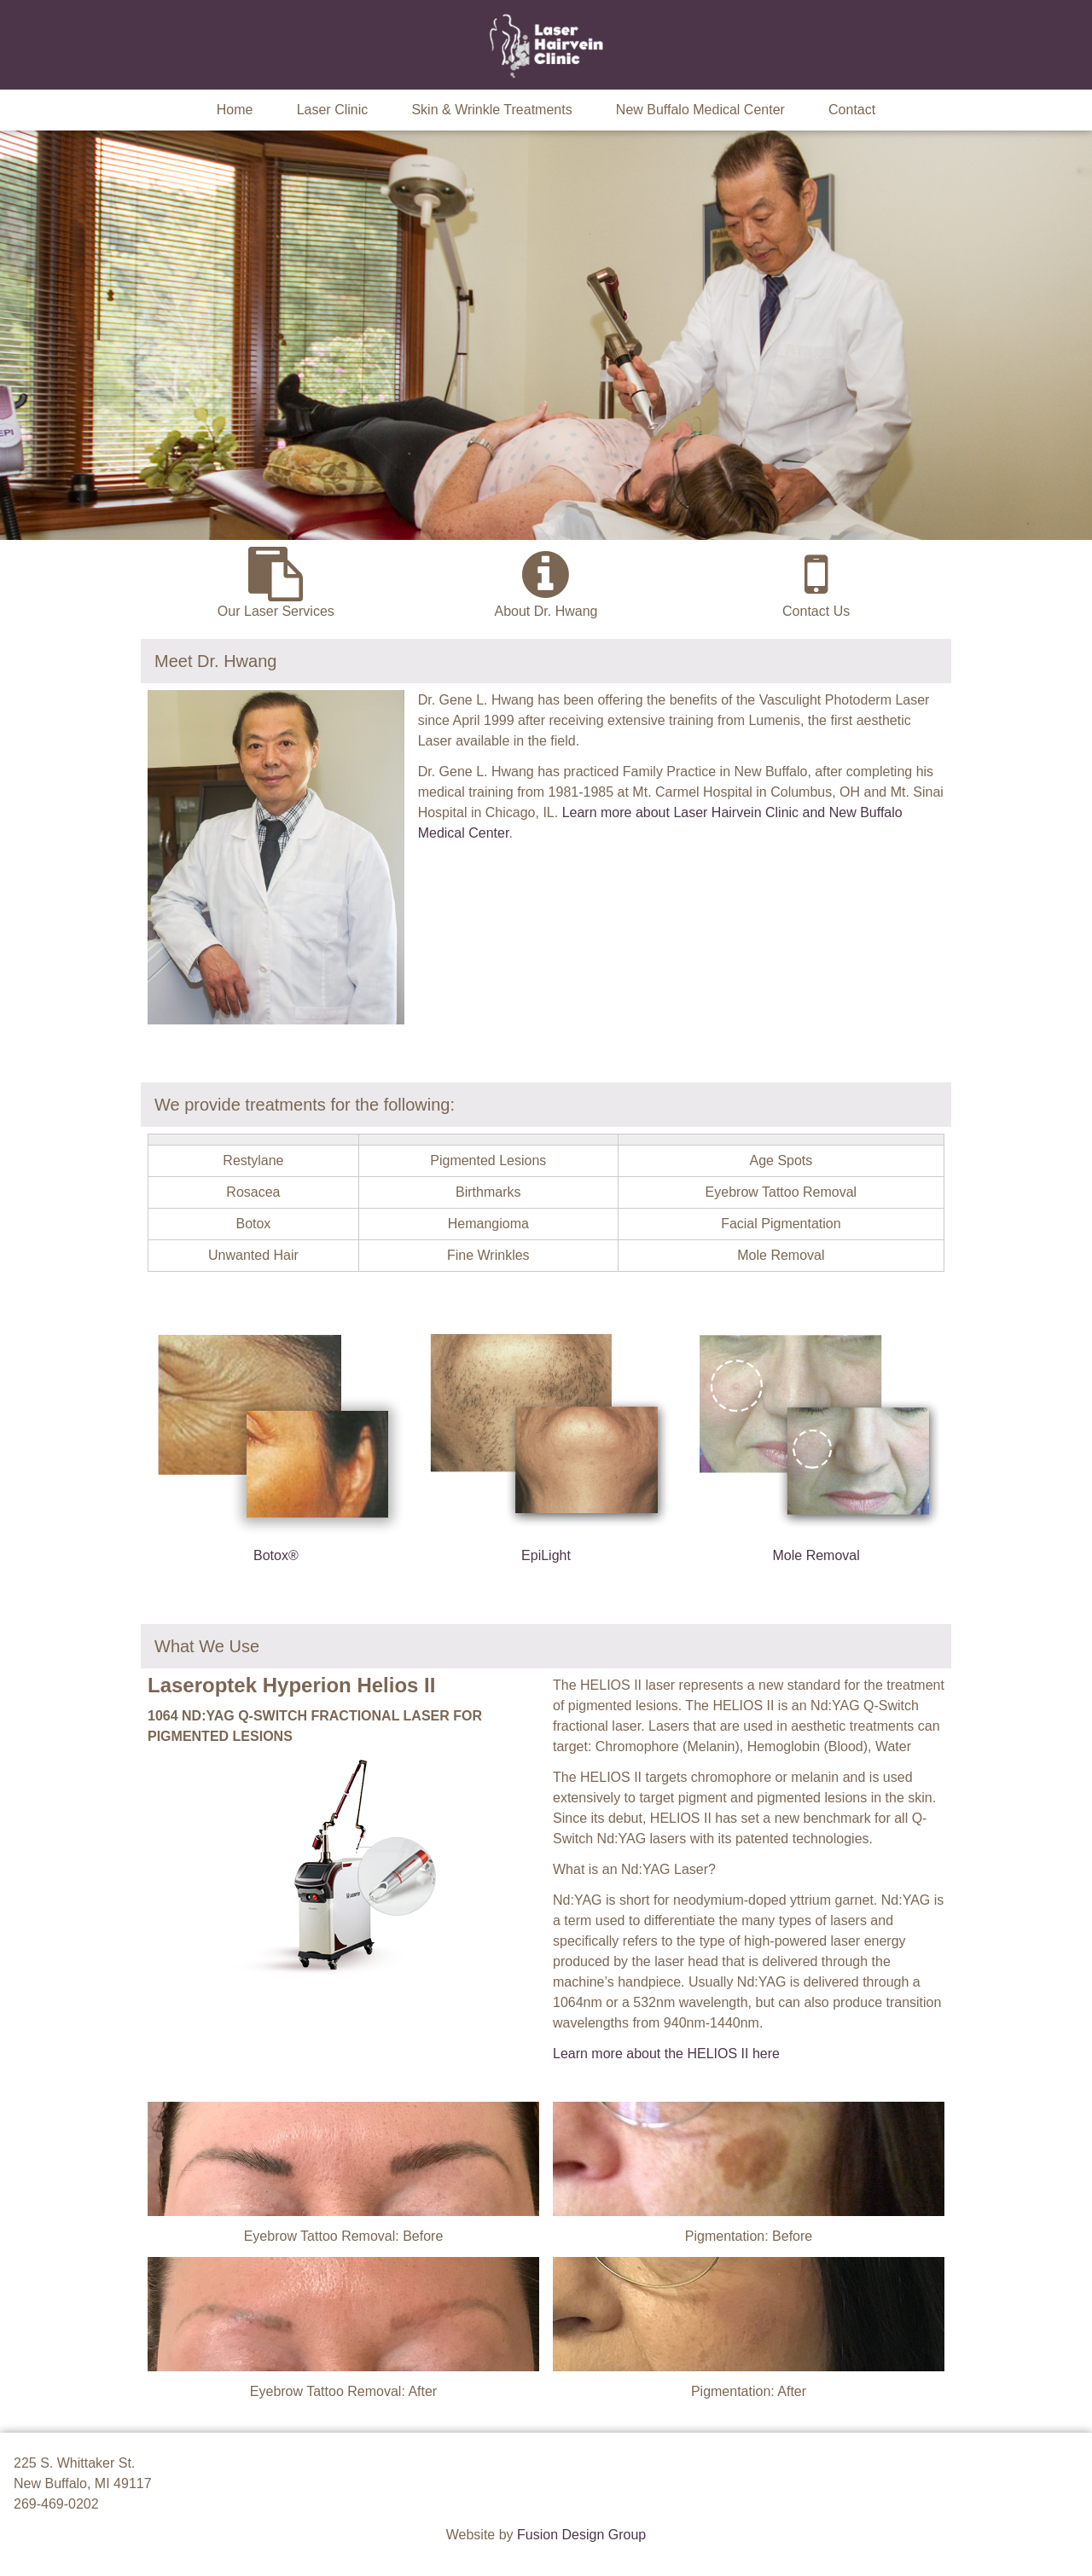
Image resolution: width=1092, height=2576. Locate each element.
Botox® (276, 1555)
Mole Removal (816, 1555)
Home (235, 109)
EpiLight (546, 1555)
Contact (851, 109)
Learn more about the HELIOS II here (666, 2053)
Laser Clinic (333, 109)
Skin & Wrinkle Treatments (491, 109)
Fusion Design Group (581, 2534)
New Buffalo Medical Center (700, 109)
